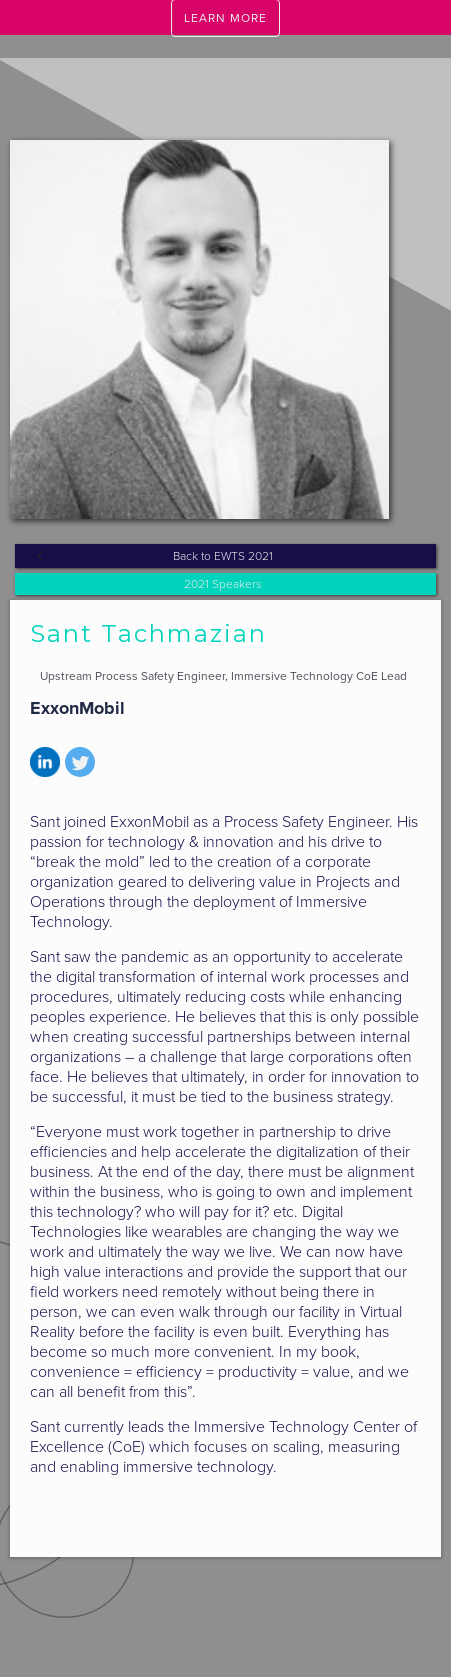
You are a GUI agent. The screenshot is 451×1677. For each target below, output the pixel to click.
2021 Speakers (223, 584)
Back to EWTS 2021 (223, 556)
